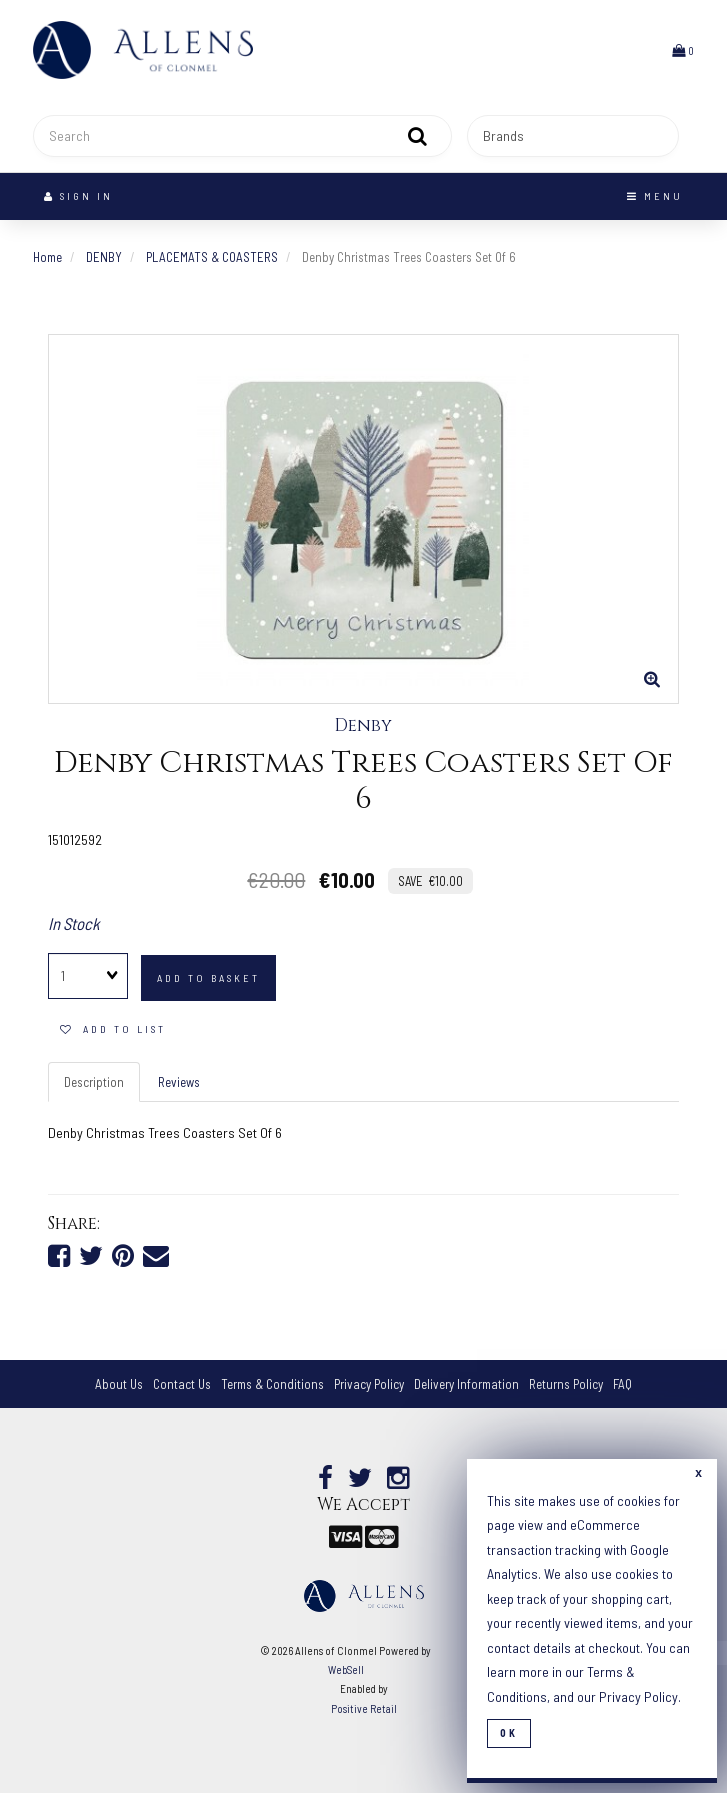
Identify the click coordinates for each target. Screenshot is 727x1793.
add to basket (208, 978)
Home (47, 257)
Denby (363, 726)
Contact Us (182, 1384)
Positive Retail (364, 1708)
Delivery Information (466, 1384)
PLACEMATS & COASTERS (212, 257)
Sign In (78, 196)
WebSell (346, 1669)
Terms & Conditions (272, 1384)
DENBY (104, 257)
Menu (655, 196)
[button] (683, 50)
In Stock (74, 923)
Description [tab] (94, 1082)
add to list (113, 1029)
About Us (119, 1384)
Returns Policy (566, 1384)
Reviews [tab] (179, 1082)
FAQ (622, 1384)
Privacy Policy (369, 1384)
